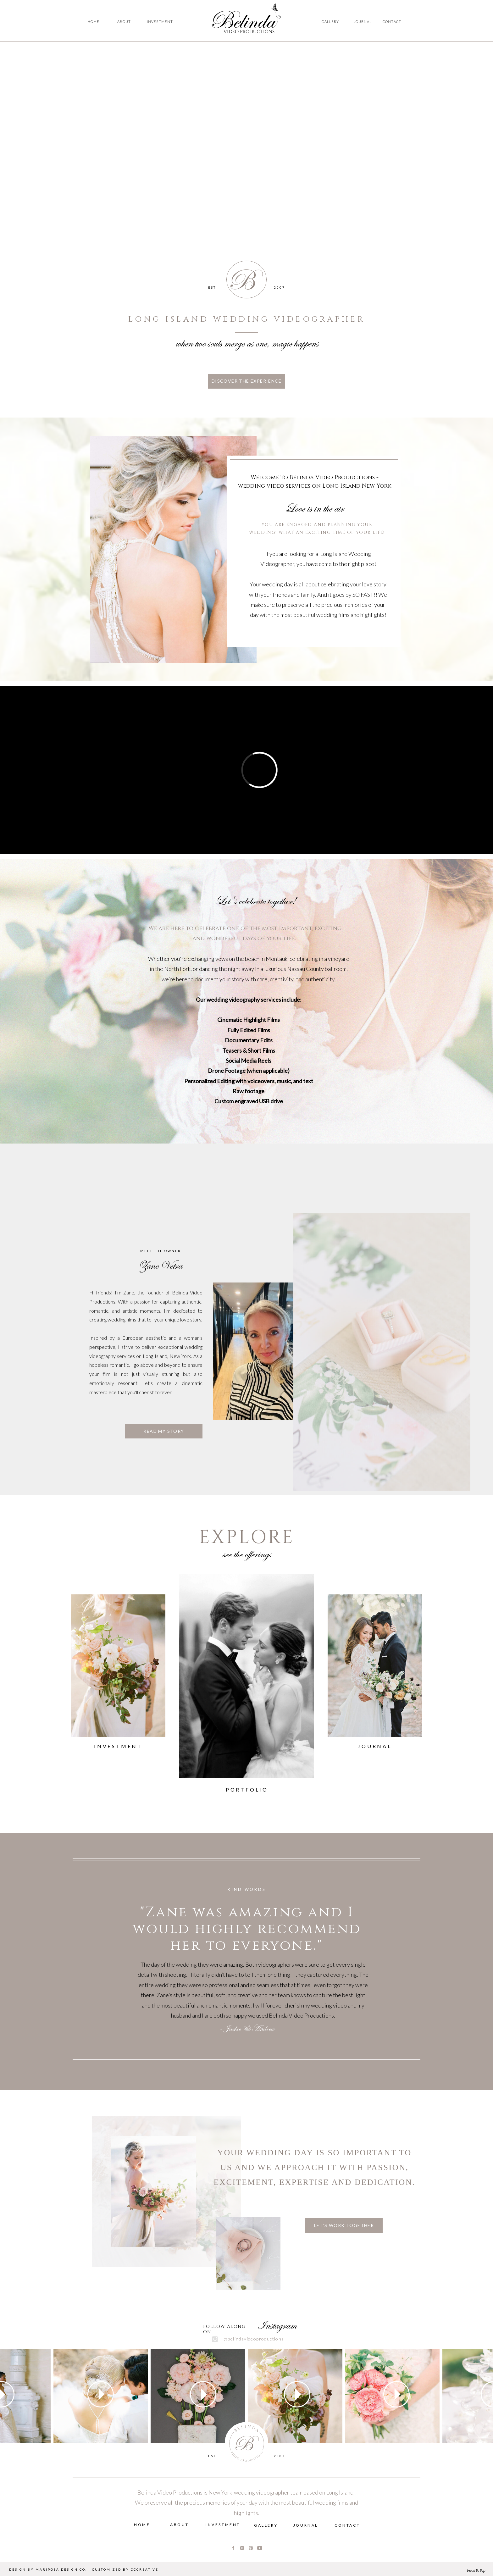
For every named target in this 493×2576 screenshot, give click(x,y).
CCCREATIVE (144, 2569)
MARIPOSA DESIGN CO (61, 2569)
